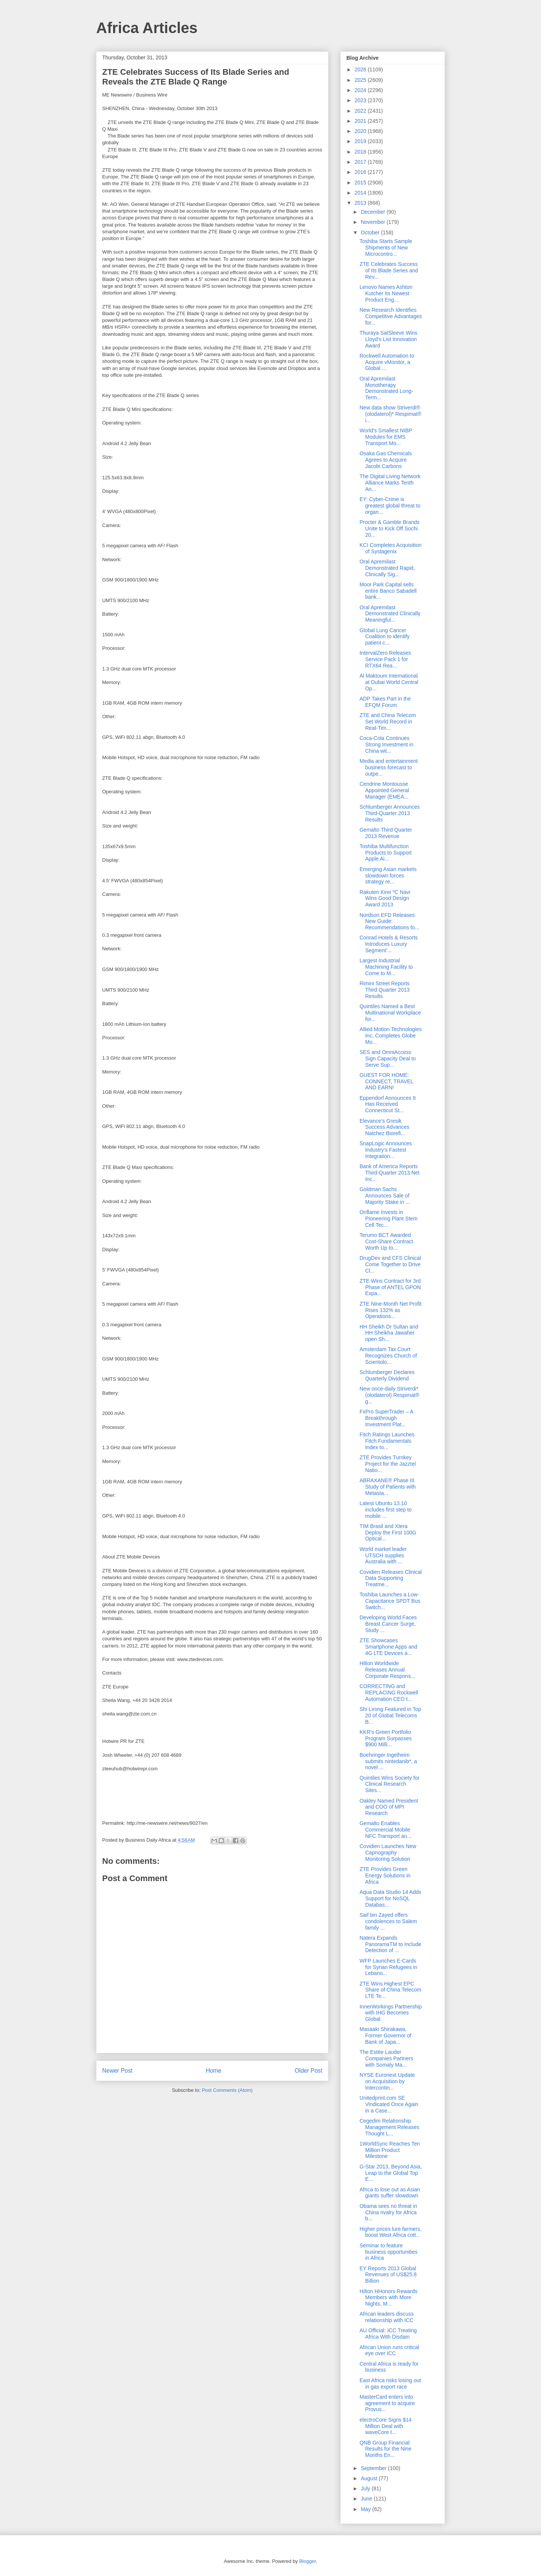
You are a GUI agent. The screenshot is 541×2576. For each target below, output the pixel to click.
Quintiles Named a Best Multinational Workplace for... (390, 1012)
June (367, 2499)
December (373, 212)
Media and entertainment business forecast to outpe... (389, 767)
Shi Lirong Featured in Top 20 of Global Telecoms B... (390, 1715)
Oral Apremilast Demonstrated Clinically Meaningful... (390, 613)
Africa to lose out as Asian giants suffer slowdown (390, 2192)
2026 (361, 69)
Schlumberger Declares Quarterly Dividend (387, 1375)
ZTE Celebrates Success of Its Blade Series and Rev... (389, 270)
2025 (361, 80)
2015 (361, 183)
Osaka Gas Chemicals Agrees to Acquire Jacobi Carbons (386, 459)
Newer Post (117, 2070)
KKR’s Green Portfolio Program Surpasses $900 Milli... (386, 1738)
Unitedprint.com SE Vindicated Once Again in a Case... (389, 2104)
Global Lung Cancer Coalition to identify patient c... (385, 636)
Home (214, 2070)
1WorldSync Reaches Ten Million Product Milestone (390, 2150)
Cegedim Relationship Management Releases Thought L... (389, 2127)
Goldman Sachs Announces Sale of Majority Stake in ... (385, 1195)
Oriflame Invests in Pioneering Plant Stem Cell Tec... (388, 1218)
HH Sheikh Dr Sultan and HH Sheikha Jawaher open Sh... (389, 1333)
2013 (361, 203)
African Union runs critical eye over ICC (389, 2350)
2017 (361, 162)
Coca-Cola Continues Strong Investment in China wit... (386, 744)
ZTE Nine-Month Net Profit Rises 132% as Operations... (391, 1310)
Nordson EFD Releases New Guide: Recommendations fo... (389, 921)
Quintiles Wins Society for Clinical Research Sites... (390, 1784)
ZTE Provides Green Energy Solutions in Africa (385, 1875)
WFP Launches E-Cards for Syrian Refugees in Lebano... (388, 1967)
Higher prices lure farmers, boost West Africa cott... (391, 2232)
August (369, 2478)
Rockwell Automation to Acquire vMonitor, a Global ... (387, 362)
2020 (361, 131)
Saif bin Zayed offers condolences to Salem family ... (388, 1921)
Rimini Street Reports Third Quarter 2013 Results (385, 989)
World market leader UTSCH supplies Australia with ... (383, 1555)
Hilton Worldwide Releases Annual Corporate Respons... (387, 1669)
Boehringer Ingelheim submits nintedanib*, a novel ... (388, 1761)
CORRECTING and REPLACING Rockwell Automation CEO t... (389, 1692)
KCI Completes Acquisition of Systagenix (391, 548)
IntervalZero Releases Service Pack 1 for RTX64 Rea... (385, 659)
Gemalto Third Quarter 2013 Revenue (386, 833)
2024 (361, 90)
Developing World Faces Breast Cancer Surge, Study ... (388, 1623)
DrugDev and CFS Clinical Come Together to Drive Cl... (390, 1264)
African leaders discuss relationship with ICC (387, 2317)
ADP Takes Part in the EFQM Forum (385, 702)
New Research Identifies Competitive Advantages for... (391, 316)
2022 (361, 111)
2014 (361, 193)
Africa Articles (147, 28)
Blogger (307, 2561)
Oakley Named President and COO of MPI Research (389, 1807)
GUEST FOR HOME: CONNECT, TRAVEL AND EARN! (386, 1081)
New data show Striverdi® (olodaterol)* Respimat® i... (391, 414)
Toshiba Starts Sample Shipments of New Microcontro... (386, 247)
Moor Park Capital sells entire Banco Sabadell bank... (388, 590)
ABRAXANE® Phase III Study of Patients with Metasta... (388, 1486)
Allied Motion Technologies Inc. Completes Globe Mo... (391, 1035)
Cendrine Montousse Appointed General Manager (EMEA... (384, 790)
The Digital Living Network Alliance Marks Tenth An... (390, 482)
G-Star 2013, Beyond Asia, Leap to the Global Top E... (391, 2173)
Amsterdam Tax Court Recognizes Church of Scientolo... (388, 1355)
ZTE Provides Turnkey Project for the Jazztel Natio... (388, 1463)
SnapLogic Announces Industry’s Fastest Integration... (386, 1149)
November (373, 222)
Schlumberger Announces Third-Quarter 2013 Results (390, 813)
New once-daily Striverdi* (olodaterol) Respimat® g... (389, 1395)
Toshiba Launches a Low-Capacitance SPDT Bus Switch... (390, 1601)
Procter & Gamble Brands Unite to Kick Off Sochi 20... (390, 528)
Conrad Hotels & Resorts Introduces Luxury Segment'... (389, 944)
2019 (361, 141)
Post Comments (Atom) (227, 2090)
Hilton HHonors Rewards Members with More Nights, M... (388, 2297)
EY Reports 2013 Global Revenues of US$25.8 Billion (388, 2274)
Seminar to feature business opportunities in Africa (388, 2251)
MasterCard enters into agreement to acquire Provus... (387, 2403)
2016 (361, 172)
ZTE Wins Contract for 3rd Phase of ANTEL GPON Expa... (390, 1287)
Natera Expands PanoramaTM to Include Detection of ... (390, 1944)
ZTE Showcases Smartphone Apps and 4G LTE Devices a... (388, 1646)
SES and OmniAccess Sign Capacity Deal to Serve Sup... (388, 1058)
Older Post (308, 2070)
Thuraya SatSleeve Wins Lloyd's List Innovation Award (388, 339)
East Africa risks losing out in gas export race (390, 2383)
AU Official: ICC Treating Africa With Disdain (388, 2333)
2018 (361, 152)
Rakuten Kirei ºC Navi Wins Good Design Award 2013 (385, 898)
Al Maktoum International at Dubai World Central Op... (389, 682)
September (374, 2468)
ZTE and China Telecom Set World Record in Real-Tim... (388, 721)
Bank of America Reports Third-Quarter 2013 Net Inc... (390, 1172)
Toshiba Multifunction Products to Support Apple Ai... (386, 852)
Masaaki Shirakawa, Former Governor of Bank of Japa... (385, 2035)
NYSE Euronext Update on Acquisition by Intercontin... (387, 2081)
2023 (361, 100)
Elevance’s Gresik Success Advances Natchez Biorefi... (385, 1127)
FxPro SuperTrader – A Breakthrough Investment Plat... (386, 1418)
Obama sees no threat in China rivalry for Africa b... (388, 2212)
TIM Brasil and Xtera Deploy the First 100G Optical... (388, 1532)
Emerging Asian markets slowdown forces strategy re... (388, 875)
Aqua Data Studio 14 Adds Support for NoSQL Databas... (390, 1898)
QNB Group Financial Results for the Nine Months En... (385, 2449)
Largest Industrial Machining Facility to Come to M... (386, 966)
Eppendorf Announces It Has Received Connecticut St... (388, 1104)
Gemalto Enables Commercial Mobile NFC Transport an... (385, 1829)
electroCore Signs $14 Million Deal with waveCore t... (386, 2426)
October (371, 233)
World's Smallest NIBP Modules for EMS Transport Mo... (386, 436)
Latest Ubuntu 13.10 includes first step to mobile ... (386, 1509)
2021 (361, 121)
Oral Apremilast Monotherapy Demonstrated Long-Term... (386, 388)
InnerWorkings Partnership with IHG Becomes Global (391, 2013)
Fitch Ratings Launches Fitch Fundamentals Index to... (387, 1440)
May (366, 2509)
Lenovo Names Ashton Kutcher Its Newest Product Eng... (386, 293)
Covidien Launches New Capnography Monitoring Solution (388, 1852)
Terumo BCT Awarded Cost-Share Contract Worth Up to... (386, 1241)
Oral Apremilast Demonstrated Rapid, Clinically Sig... (387, 568)
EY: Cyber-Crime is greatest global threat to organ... (390, 505)
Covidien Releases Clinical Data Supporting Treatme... (391, 1578)
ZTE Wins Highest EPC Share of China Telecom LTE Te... (390, 1990)
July (366, 2488)
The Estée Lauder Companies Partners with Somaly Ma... (386, 2058)
